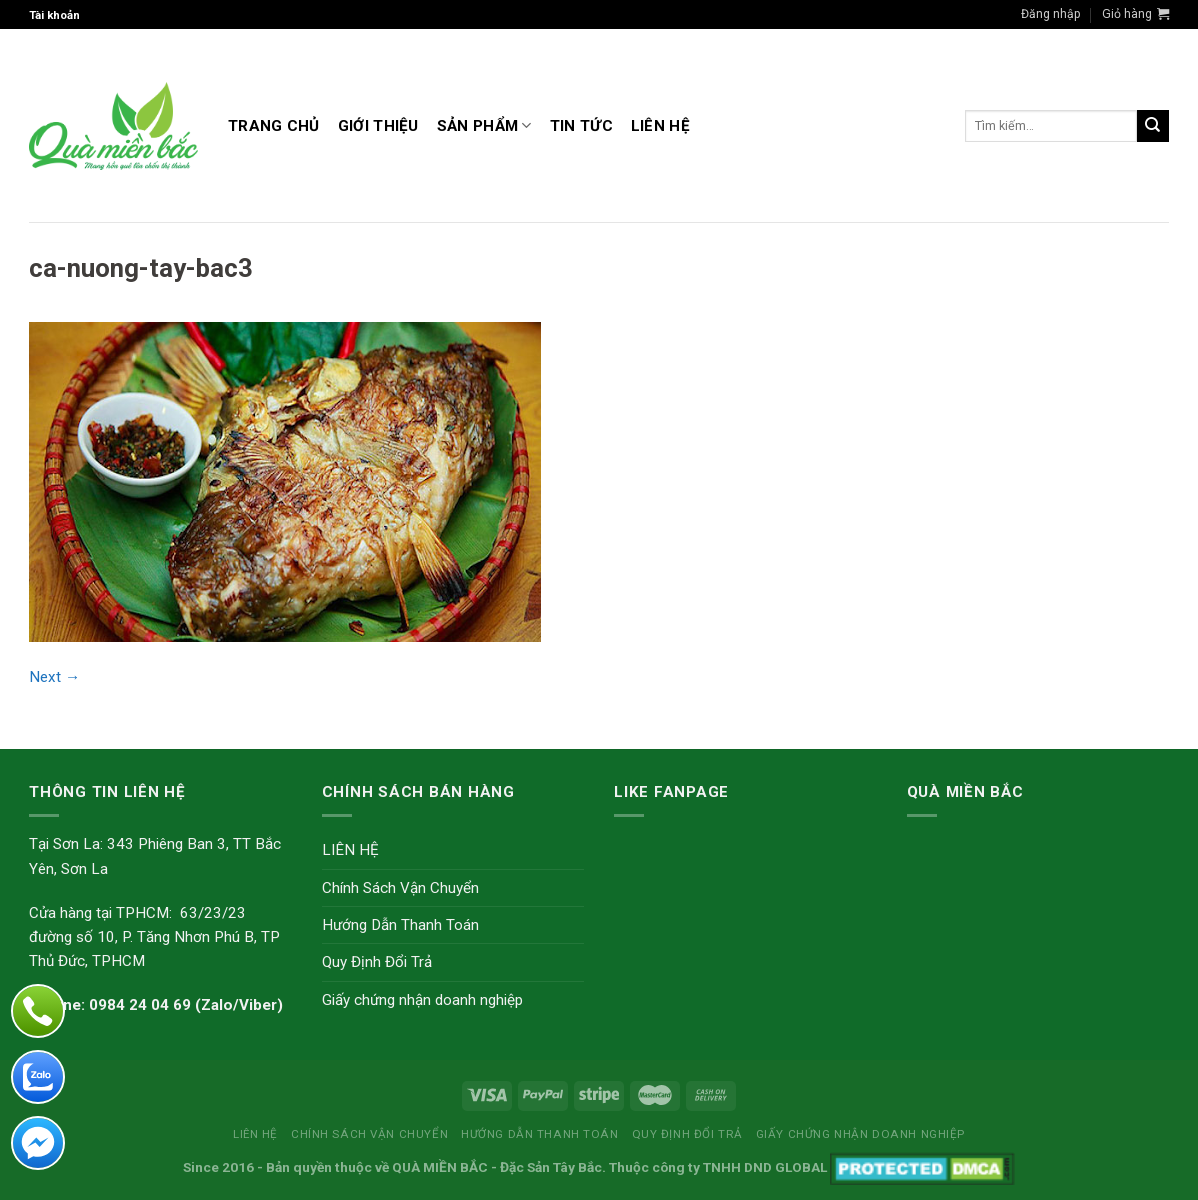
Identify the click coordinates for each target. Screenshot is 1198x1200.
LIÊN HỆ (660, 126)
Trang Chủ (274, 126)
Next (54, 677)
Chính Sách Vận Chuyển (400, 888)
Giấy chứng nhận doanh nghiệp (422, 1000)
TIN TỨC (581, 126)
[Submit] (1153, 126)
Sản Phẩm (484, 125)
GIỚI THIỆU (378, 126)
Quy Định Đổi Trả (377, 962)
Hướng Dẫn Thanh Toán (400, 925)
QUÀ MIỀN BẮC (440, 1167)
